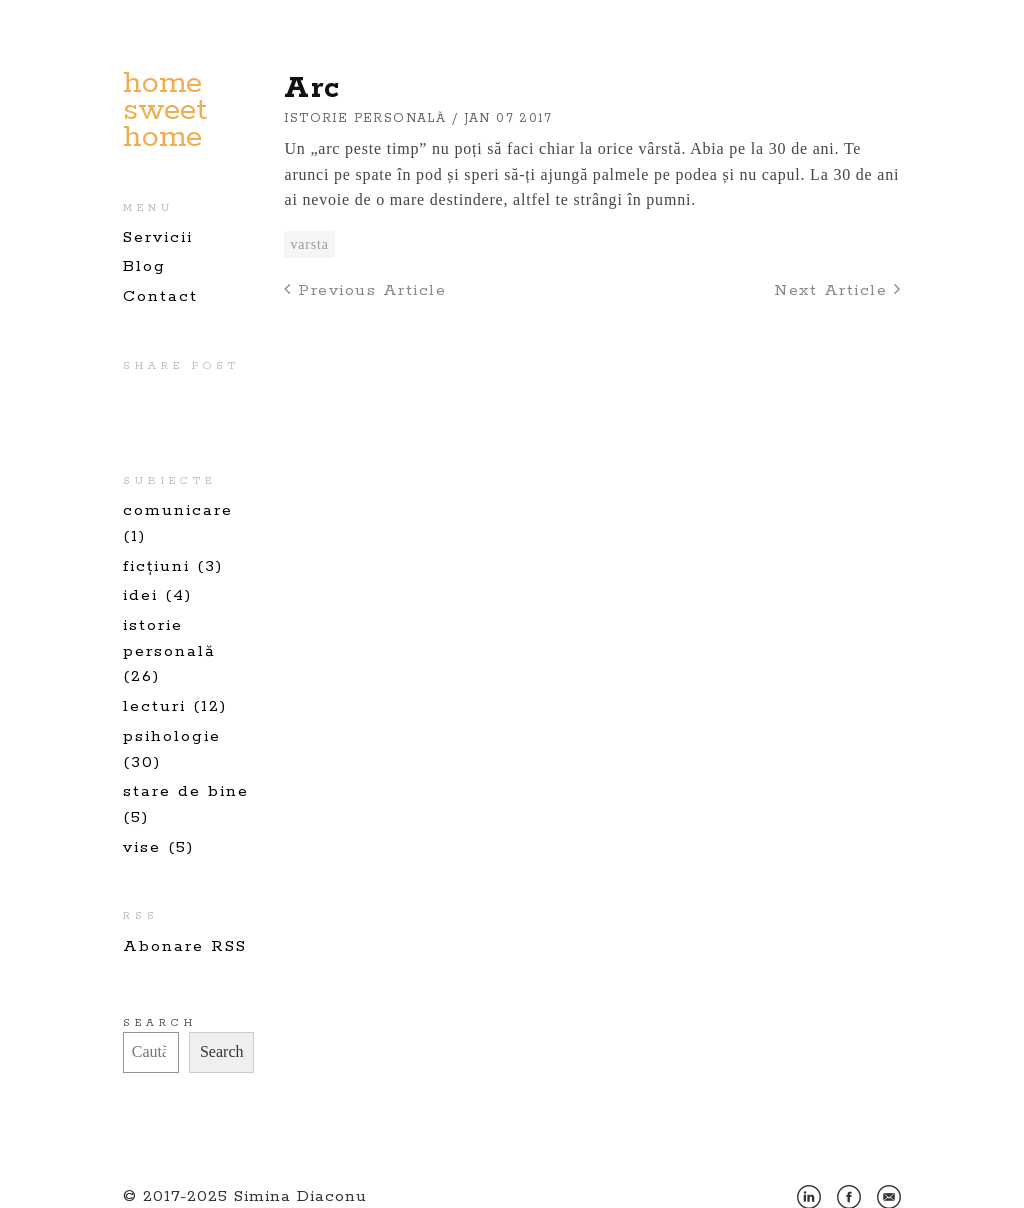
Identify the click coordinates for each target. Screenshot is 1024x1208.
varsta (309, 244)
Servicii (158, 237)
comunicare (178, 510)
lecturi (154, 706)
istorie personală (365, 118)
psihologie (172, 736)
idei (140, 595)
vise (142, 847)
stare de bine (186, 791)
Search (160, 1023)
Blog (144, 266)
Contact (160, 296)
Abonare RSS (185, 946)
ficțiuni (156, 566)
